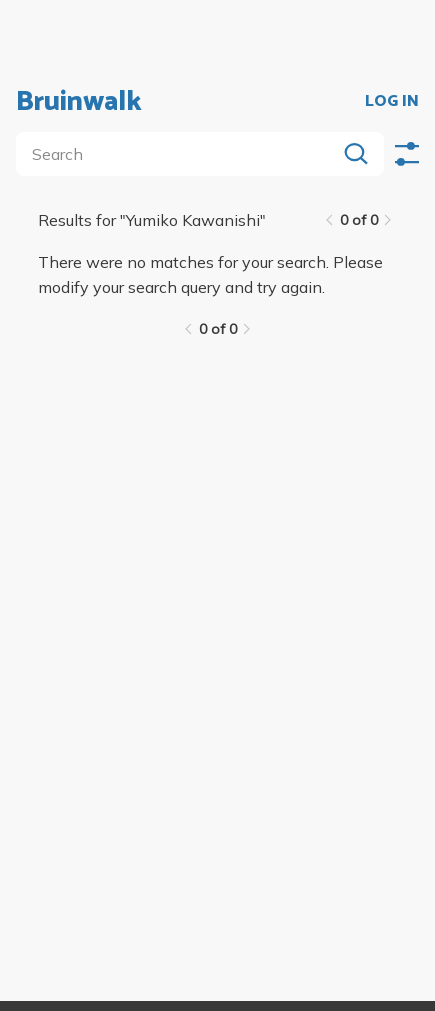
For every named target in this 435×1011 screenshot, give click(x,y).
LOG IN (392, 102)
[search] (180, 154)
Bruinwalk (79, 102)
